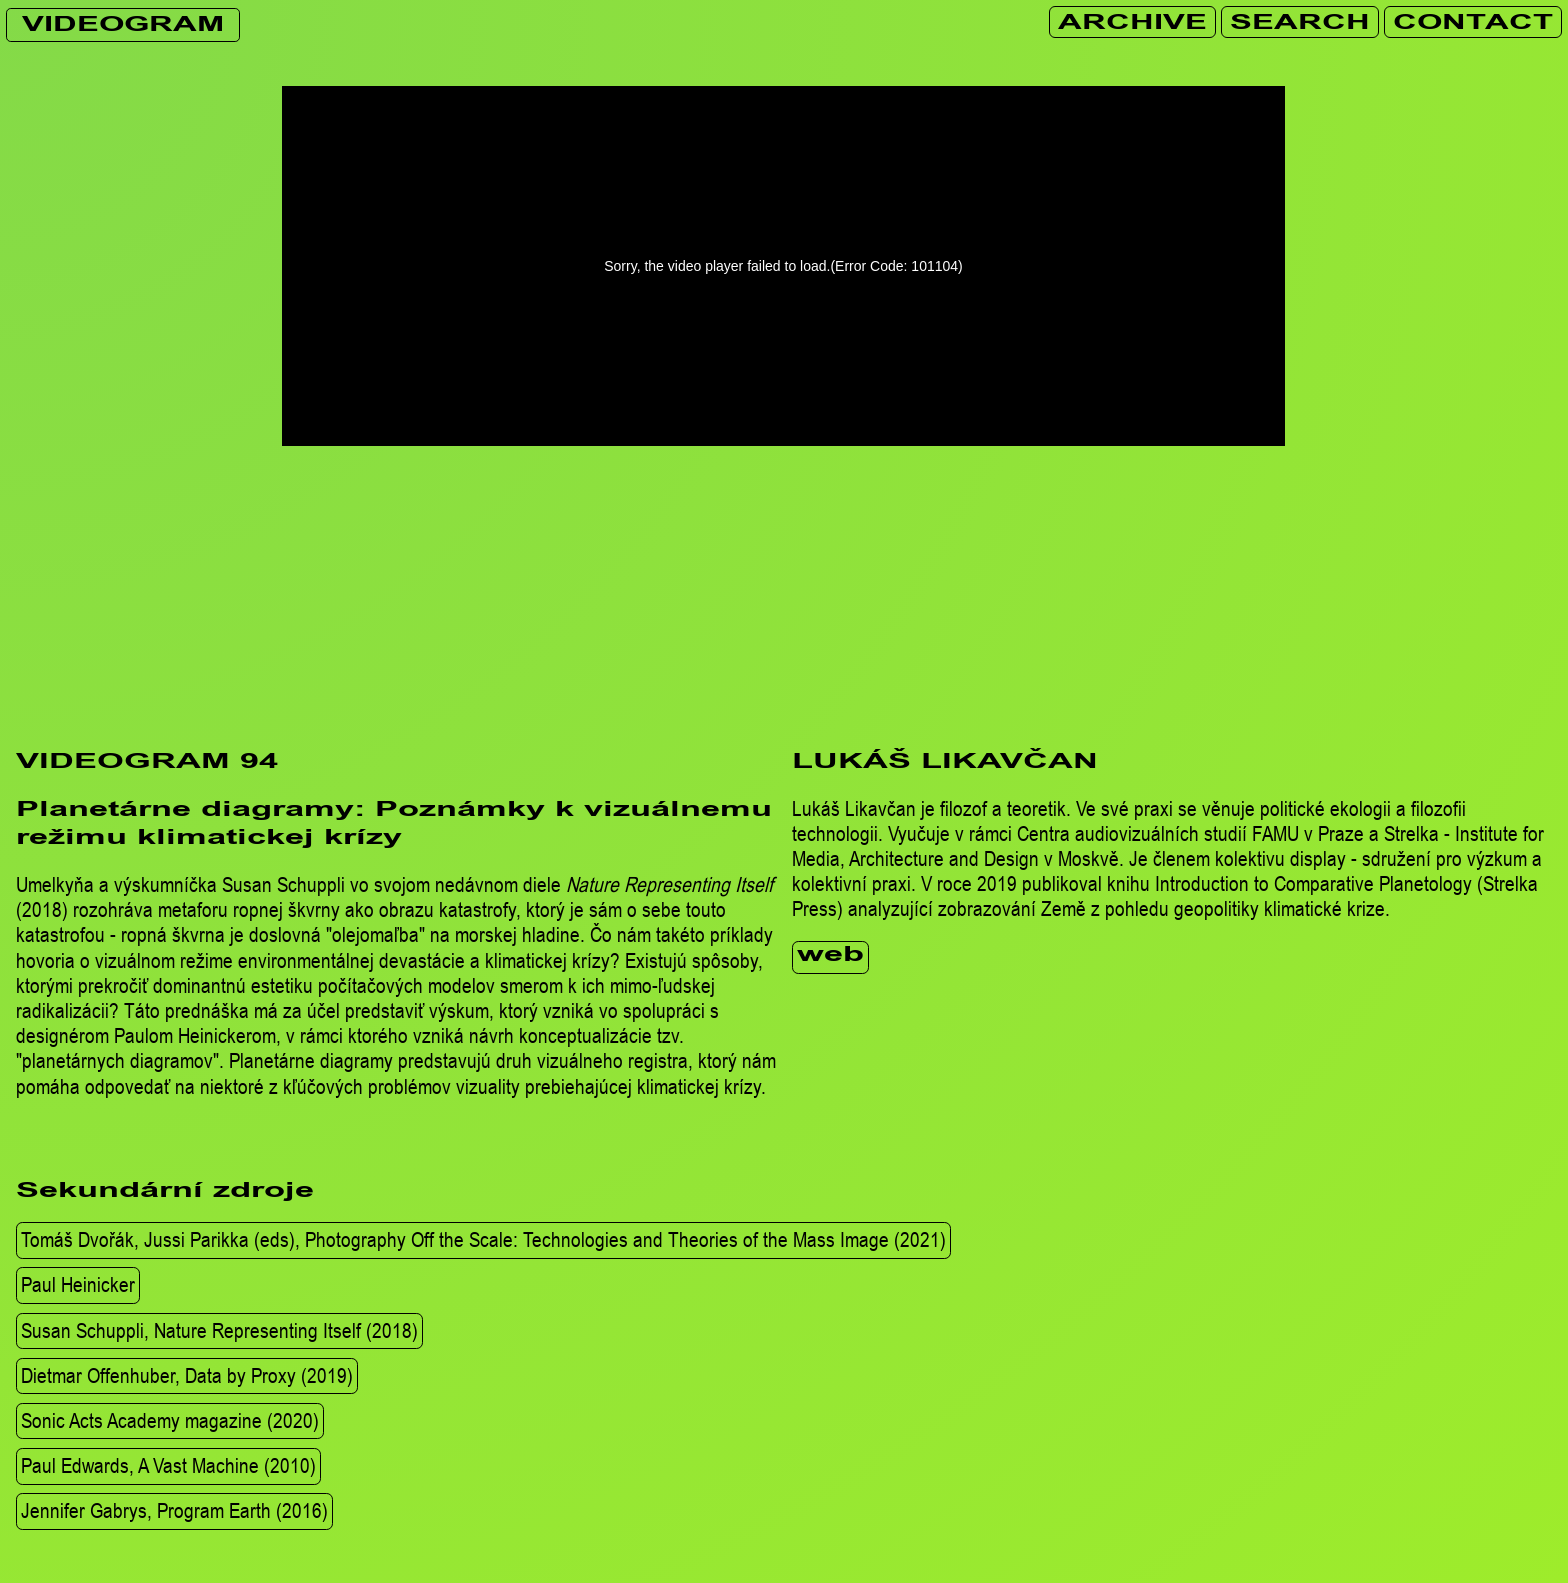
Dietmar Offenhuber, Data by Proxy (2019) (187, 1375)
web (830, 956)
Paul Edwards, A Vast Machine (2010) (168, 1465)
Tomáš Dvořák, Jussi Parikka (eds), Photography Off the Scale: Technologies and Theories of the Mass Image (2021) (483, 1239)
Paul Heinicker (78, 1285)
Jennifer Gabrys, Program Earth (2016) (174, 1510)
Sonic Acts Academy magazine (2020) (170, 1420)
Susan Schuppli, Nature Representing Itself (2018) (219, 1330)
